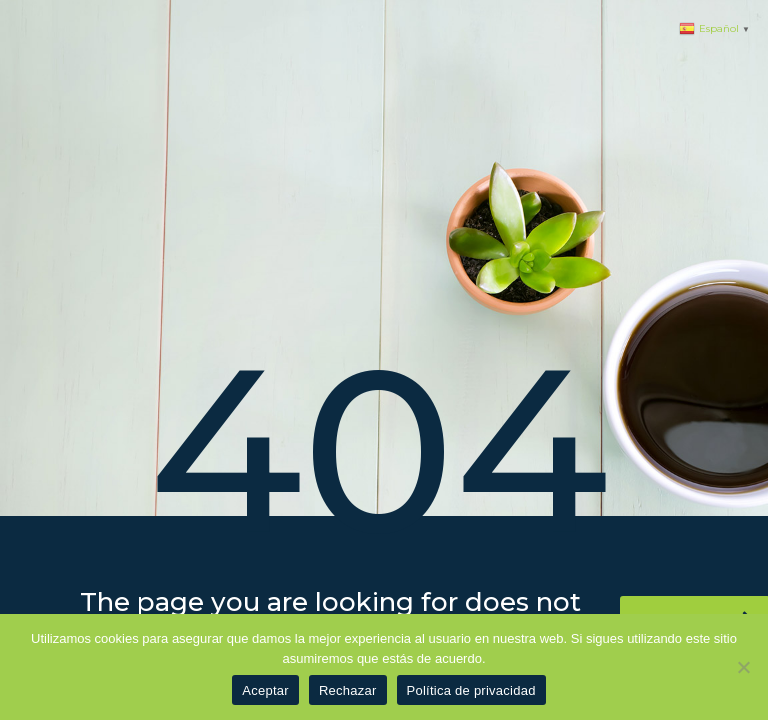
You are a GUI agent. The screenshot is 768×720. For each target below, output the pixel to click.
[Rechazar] (743, 667)
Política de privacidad (471, 690)
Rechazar (348, 690)
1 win (1, 0)
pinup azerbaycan (7, 0)
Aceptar (265, 690)
